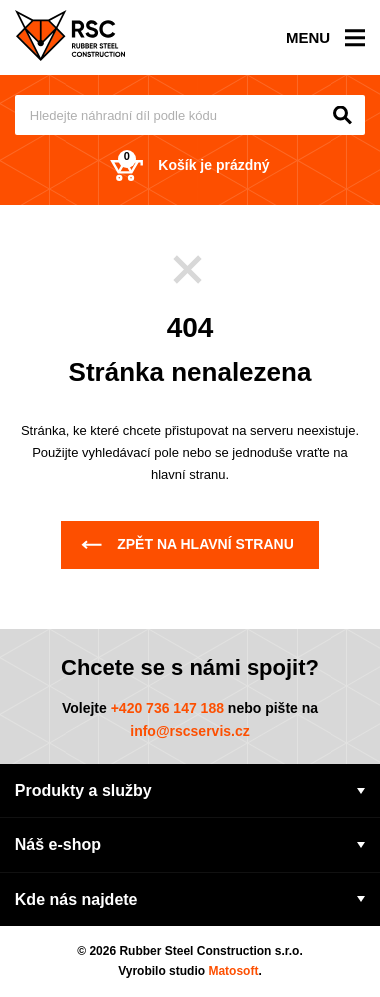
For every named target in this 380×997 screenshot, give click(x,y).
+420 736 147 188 (167, 708)
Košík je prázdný (189, 165)
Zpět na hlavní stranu (187, 544)
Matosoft (233, 971)
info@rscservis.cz (190, 731)
